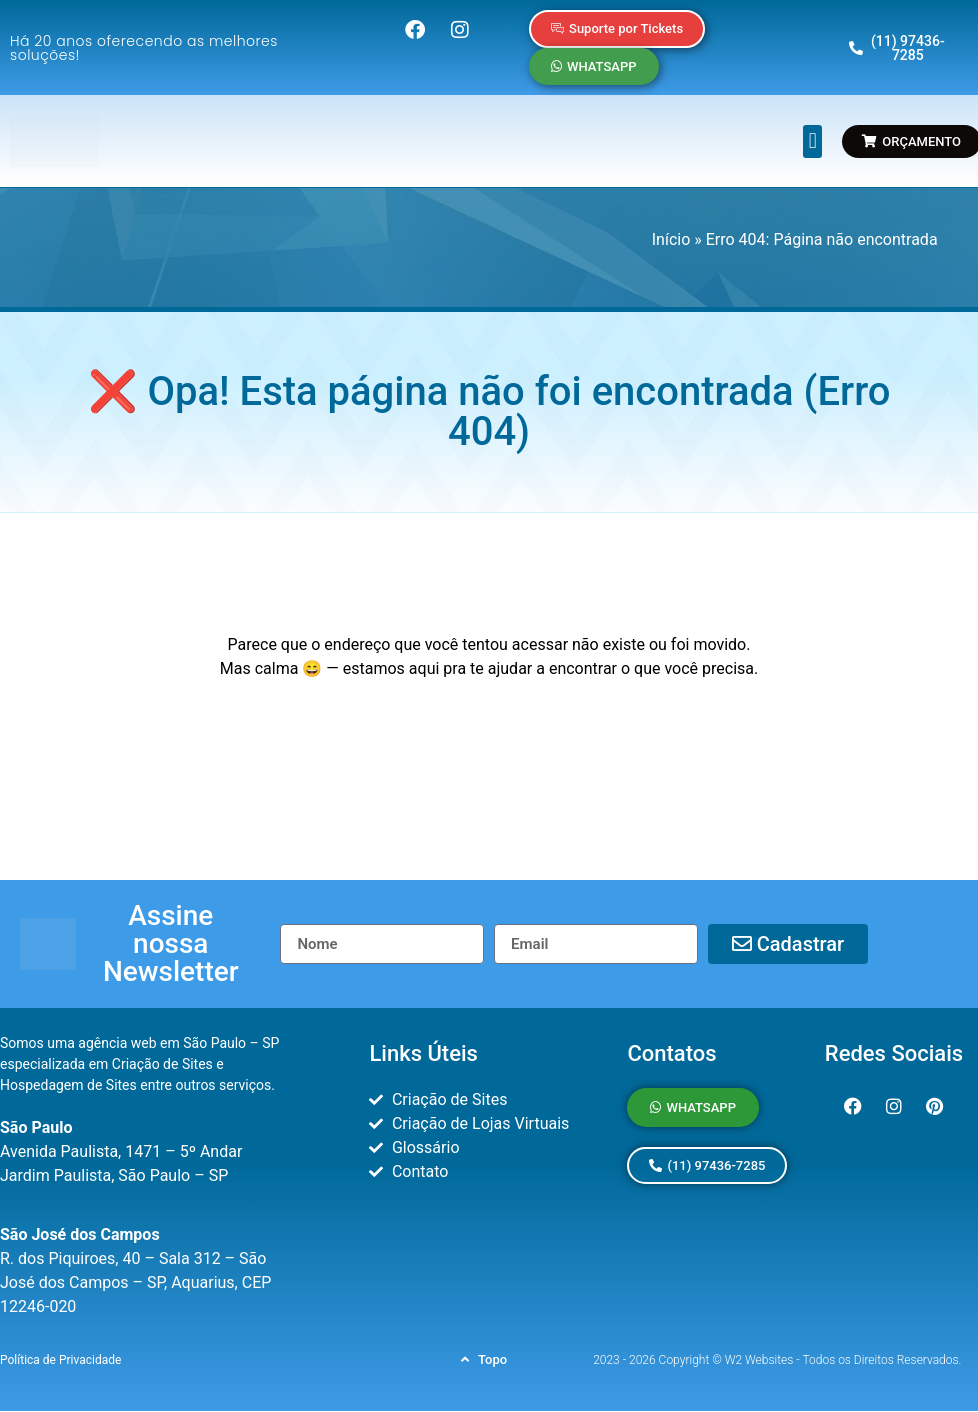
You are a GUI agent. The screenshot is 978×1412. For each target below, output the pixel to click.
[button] (812, 141)
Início (671, 239)
